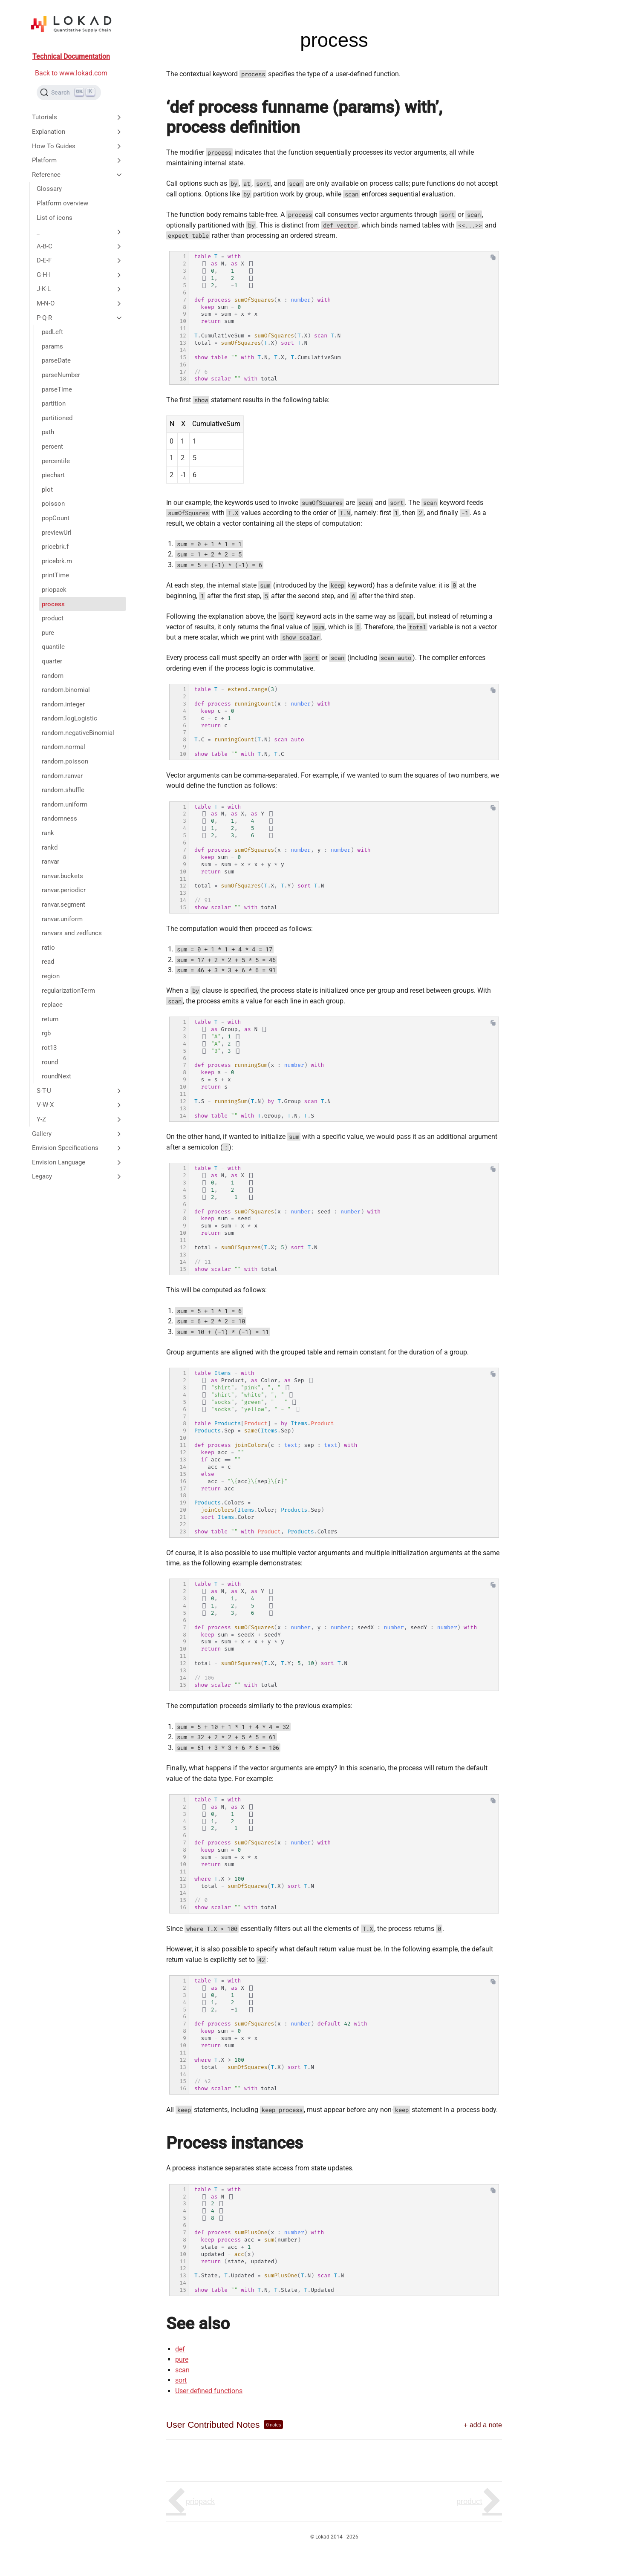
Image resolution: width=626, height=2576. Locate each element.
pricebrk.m (57, 561)
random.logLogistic (69, 718)
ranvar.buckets (62, 876)
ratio (48, 947)
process (53, 604)
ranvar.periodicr (64, 890)
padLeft (52, 332)
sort (181, 2380)
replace (52, 1005)
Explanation (77, 132)
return (50, 1019)
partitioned (57, 418)
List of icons (54, 218)
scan (182, 2370)
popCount (55, 518)
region (51, 976)
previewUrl (57, 532)
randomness (59, 818)
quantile (53, 647)
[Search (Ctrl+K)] (69, 92)
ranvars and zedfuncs (72, 933)
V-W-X (80, 1105)
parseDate (56, 360)
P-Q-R (80, 318)
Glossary (49, 189)
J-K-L (80, 289)
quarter (52, 661)
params (52, 346)
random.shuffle (63, 790)
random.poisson (65, 761)
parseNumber (61, 375)
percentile (56, 461)
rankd (50, 847)
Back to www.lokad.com (71, 73)
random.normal (63, 747)
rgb (46, 1033)
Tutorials (77, 117)
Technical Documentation (71, 56)
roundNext (56, 1076)
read (48, 961)
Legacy (77, 1176)
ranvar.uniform (62, 919)
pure (48, 633)
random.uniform (64, 804)
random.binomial (66, 690)
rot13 (49, 1048)
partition (54, 403)
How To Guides (77, 146)
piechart (53, 475)
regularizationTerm (68, 990)
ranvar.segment (63, 904)
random (52, 676)
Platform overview (62, 203)
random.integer (63, 704)
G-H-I (80, 275)
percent (52, 446)
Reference (77, 175)
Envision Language (77, 1162)
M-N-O (80, 303)
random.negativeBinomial (78, 733)
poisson (53, 503)
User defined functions (208, 2391)
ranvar (50, 861)
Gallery (77, 1134)
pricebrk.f (55, 546)
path (48, 432)
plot (47, 489)
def (180, 2349)
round (50, 1062)
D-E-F (80, 260)
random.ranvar (62, 776)
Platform (77, 160)
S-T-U (80, 1091)
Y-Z (80, 1119)
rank (48, 833)
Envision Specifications (77, 1148)
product (52, 618)
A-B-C (80, 246)
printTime (55, 575)
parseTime (57, 389)
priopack (54, 590)
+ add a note (483, 2425)
